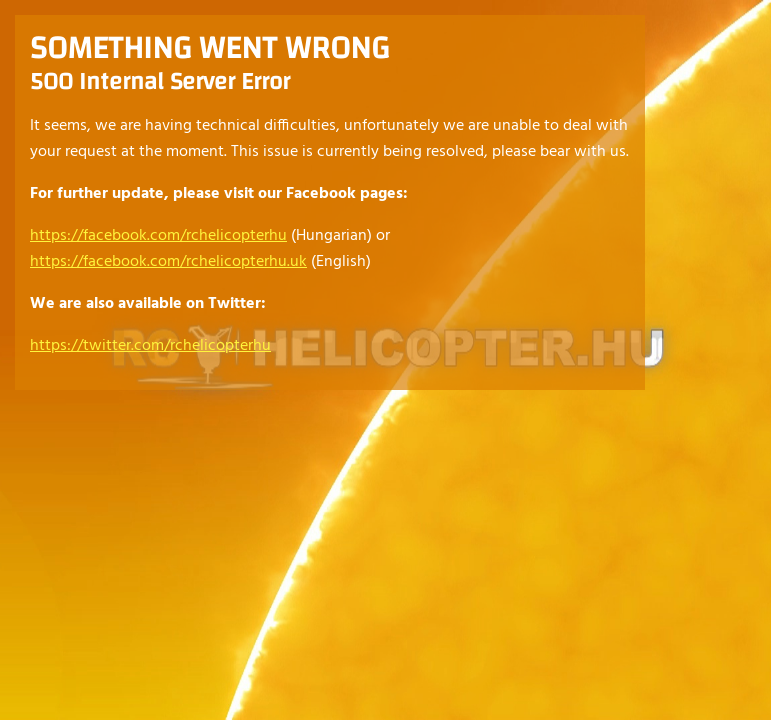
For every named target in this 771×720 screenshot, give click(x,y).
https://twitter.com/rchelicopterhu (150, 346)
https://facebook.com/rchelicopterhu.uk (168, 262)
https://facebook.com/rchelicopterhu (158, 236)
